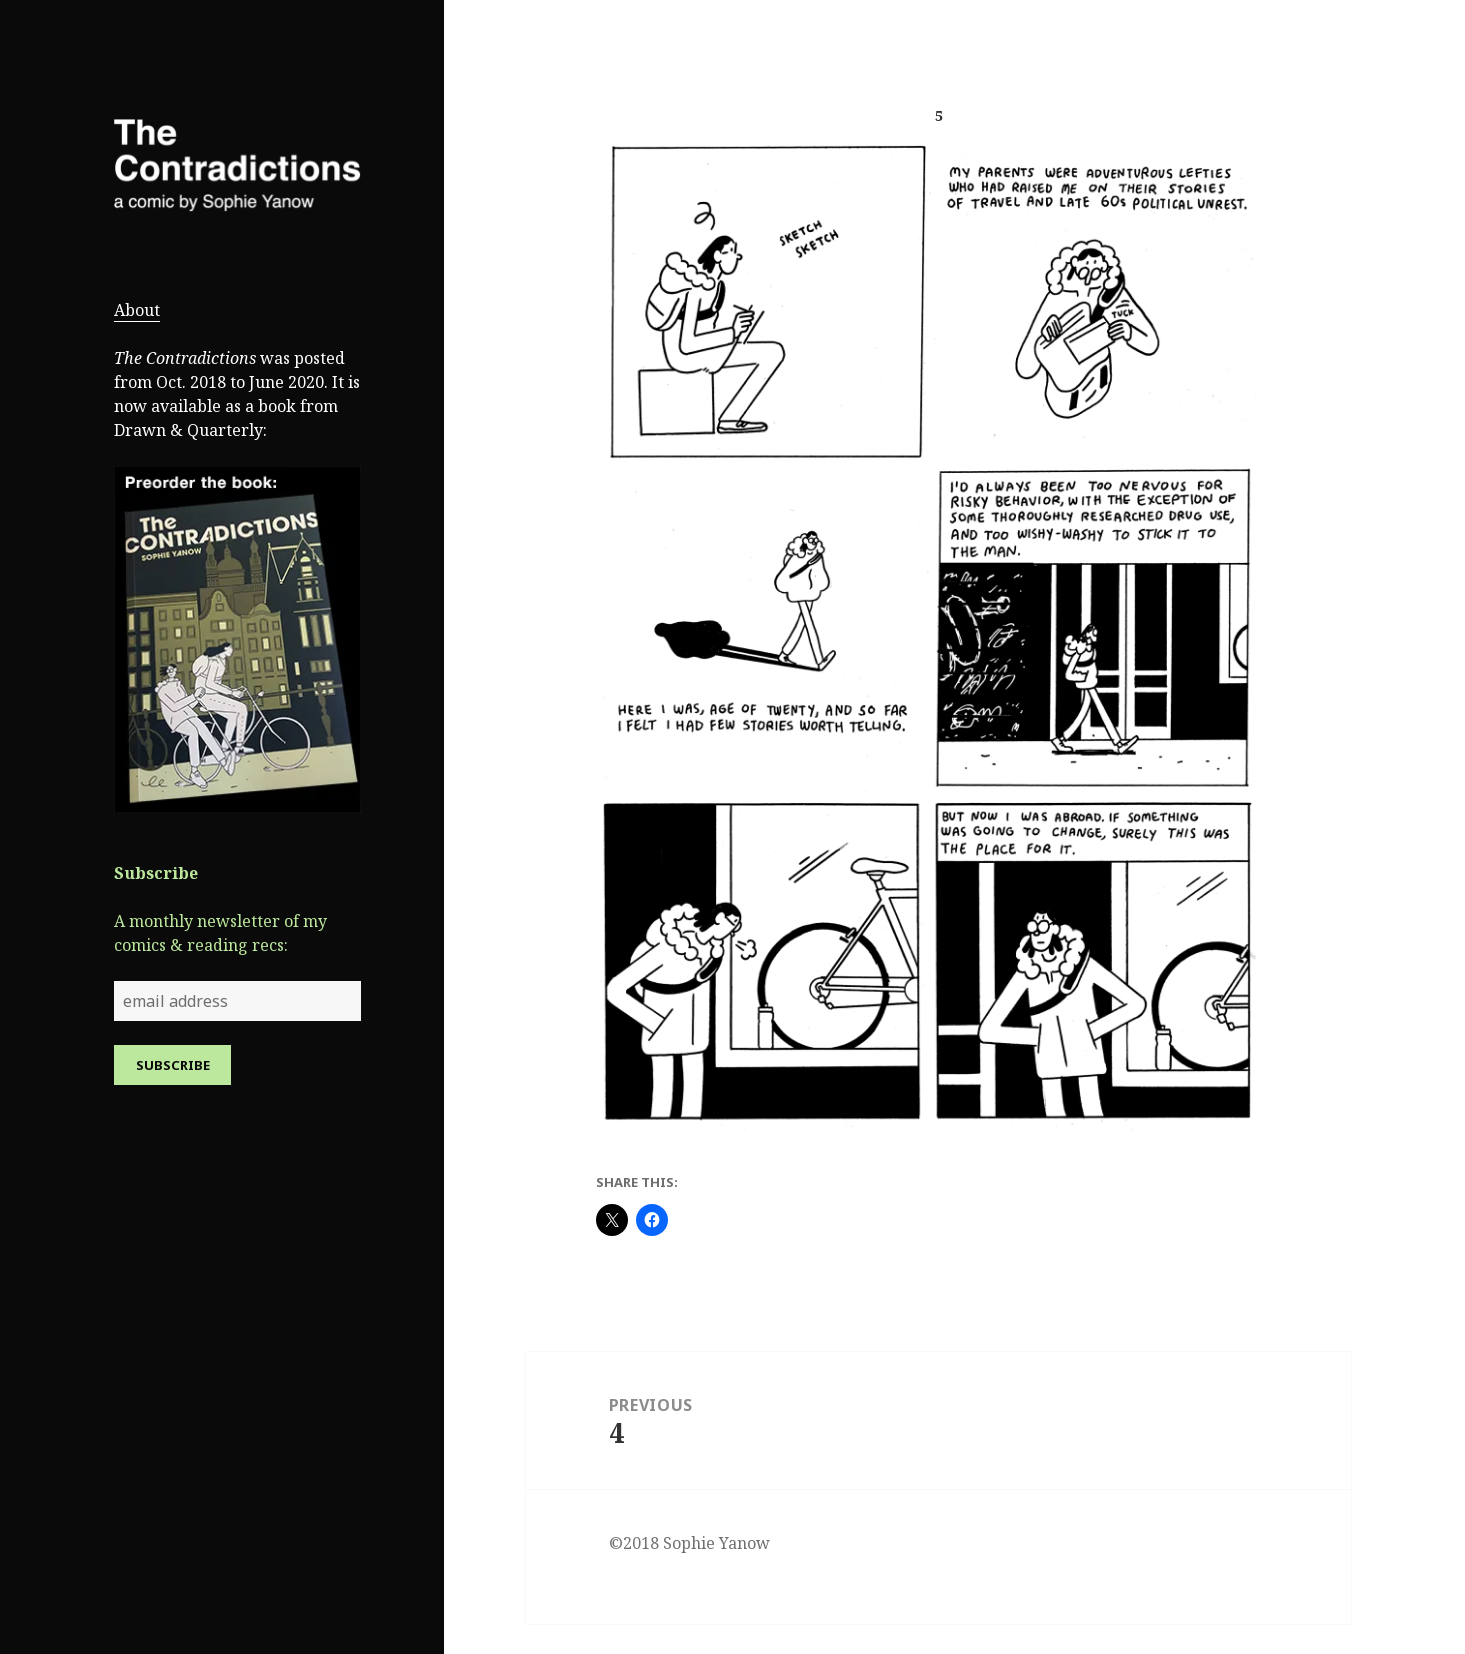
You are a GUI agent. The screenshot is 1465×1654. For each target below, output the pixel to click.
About (137, 310)
